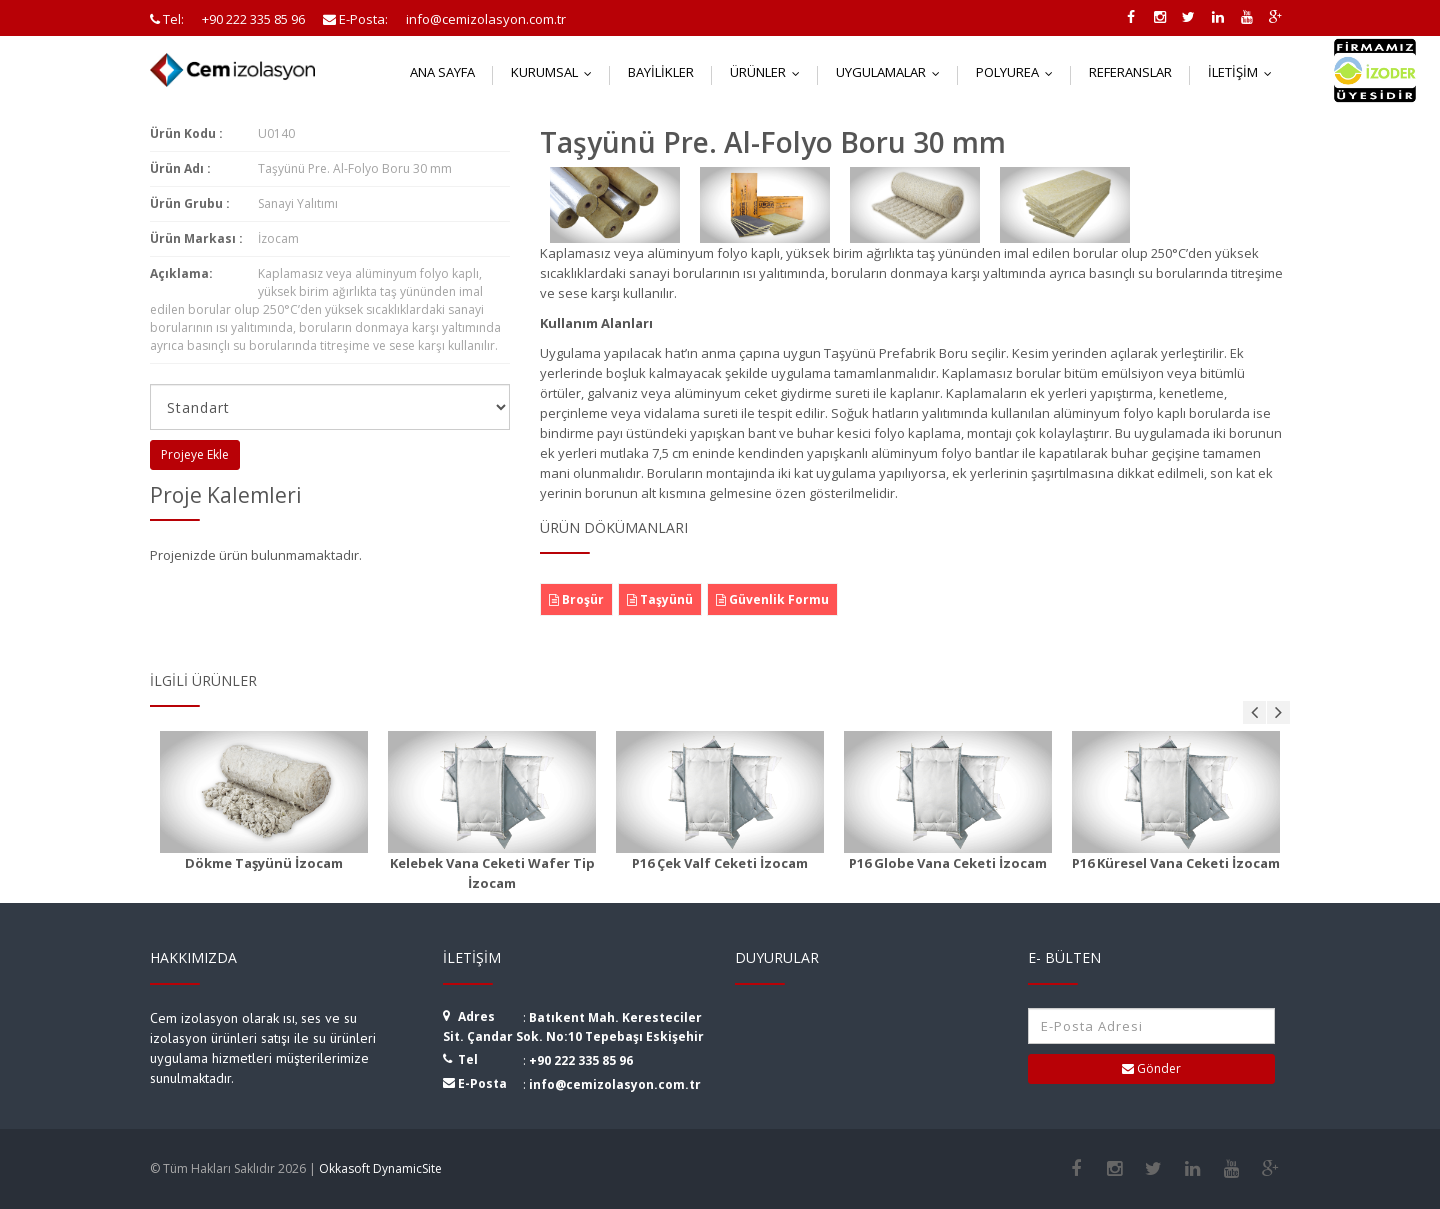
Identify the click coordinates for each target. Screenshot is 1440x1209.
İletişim (1244, 72)
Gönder (1151, 1068)
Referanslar (1130, 72)
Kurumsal (556, 72)
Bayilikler (661, 72)
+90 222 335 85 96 (581, 1060)
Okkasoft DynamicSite (380, 1168)
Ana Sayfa (442, 72)
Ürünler (769, 72)
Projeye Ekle (195, 454)
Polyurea (1019, 72)
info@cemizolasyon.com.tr (615, 1084)
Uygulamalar (892, 72)
